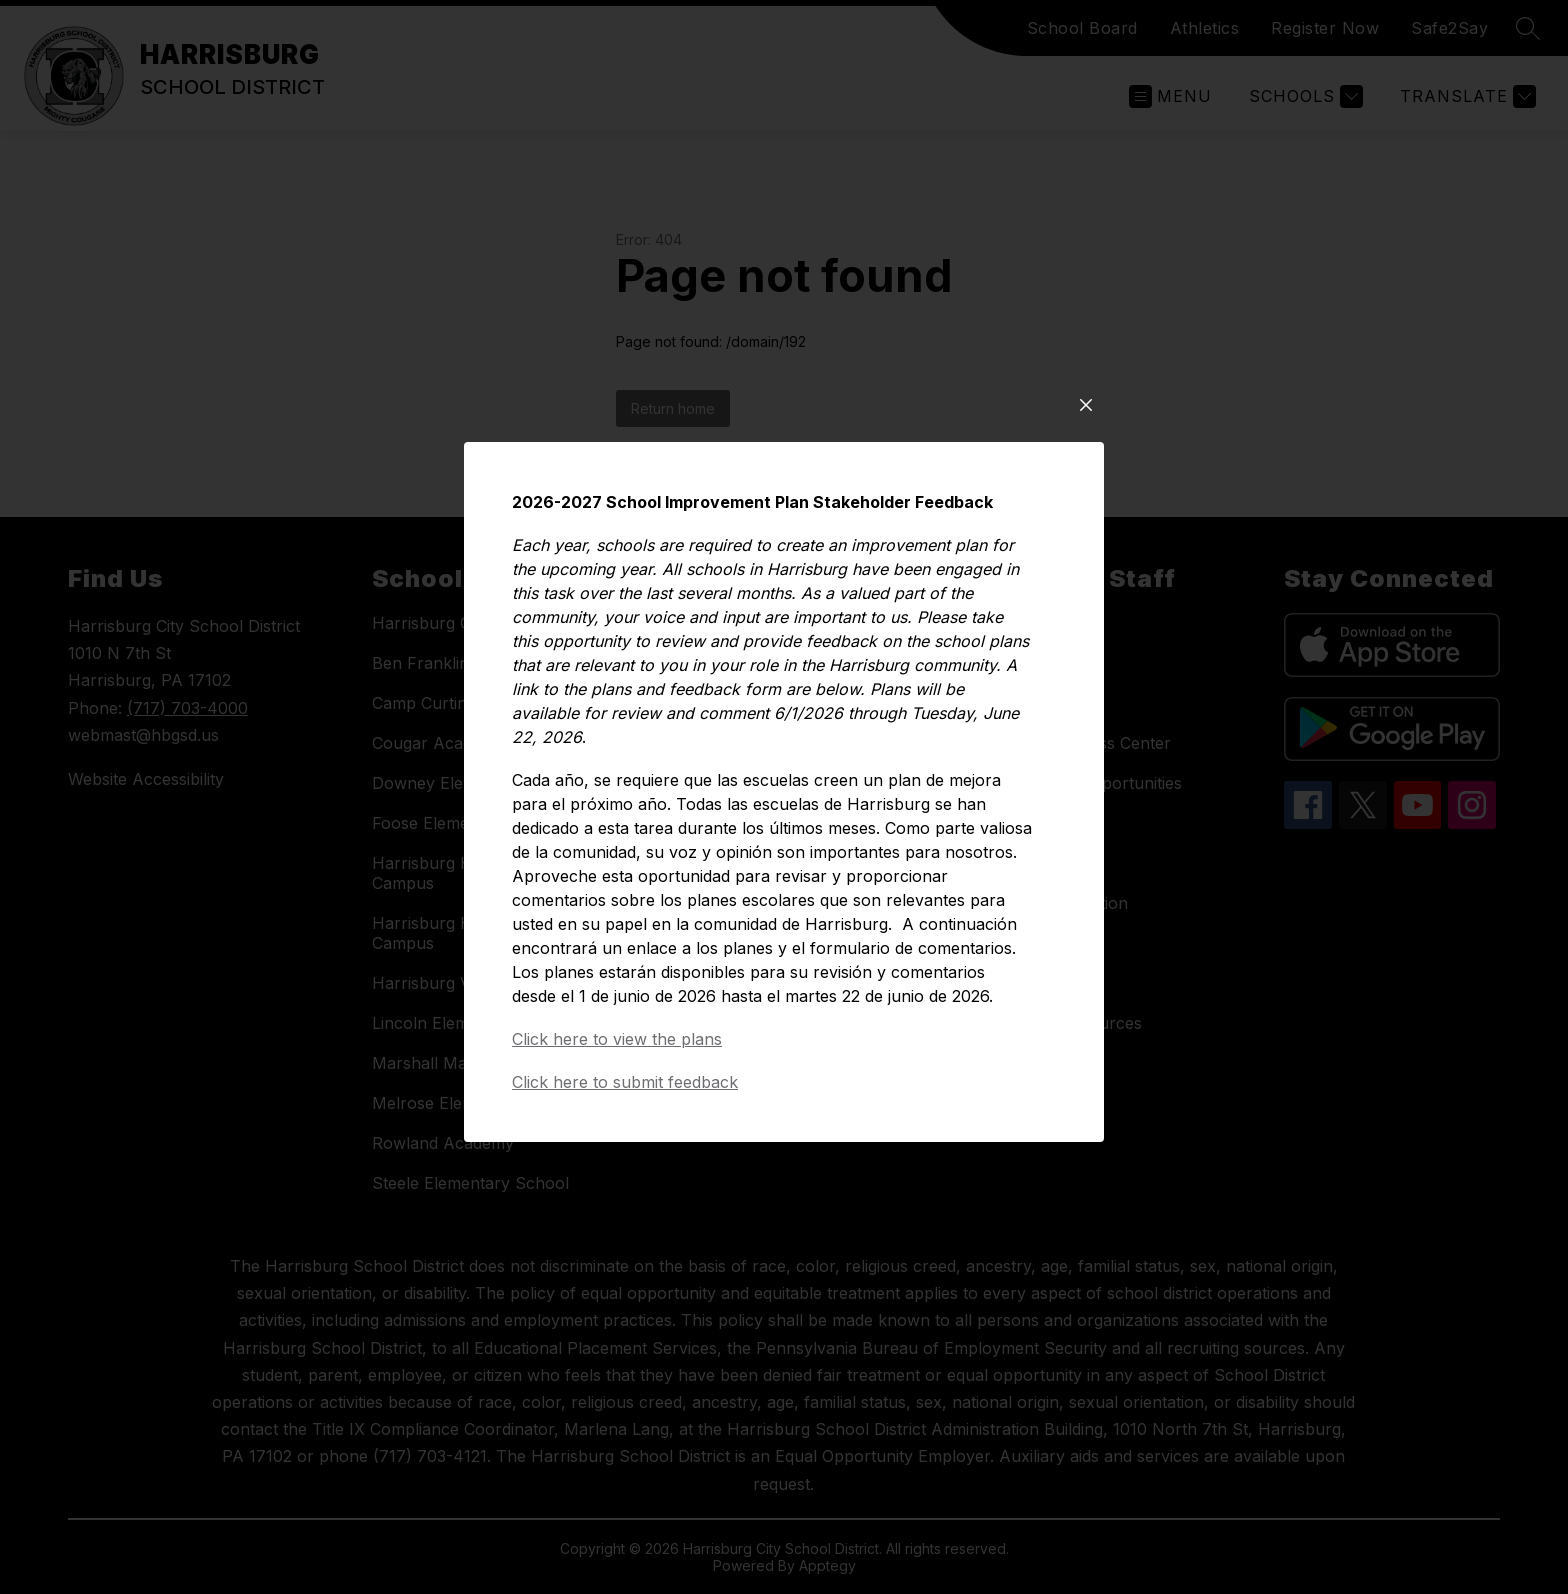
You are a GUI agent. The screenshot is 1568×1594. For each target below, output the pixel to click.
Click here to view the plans (617, 1046)
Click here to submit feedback (625, 1089)
